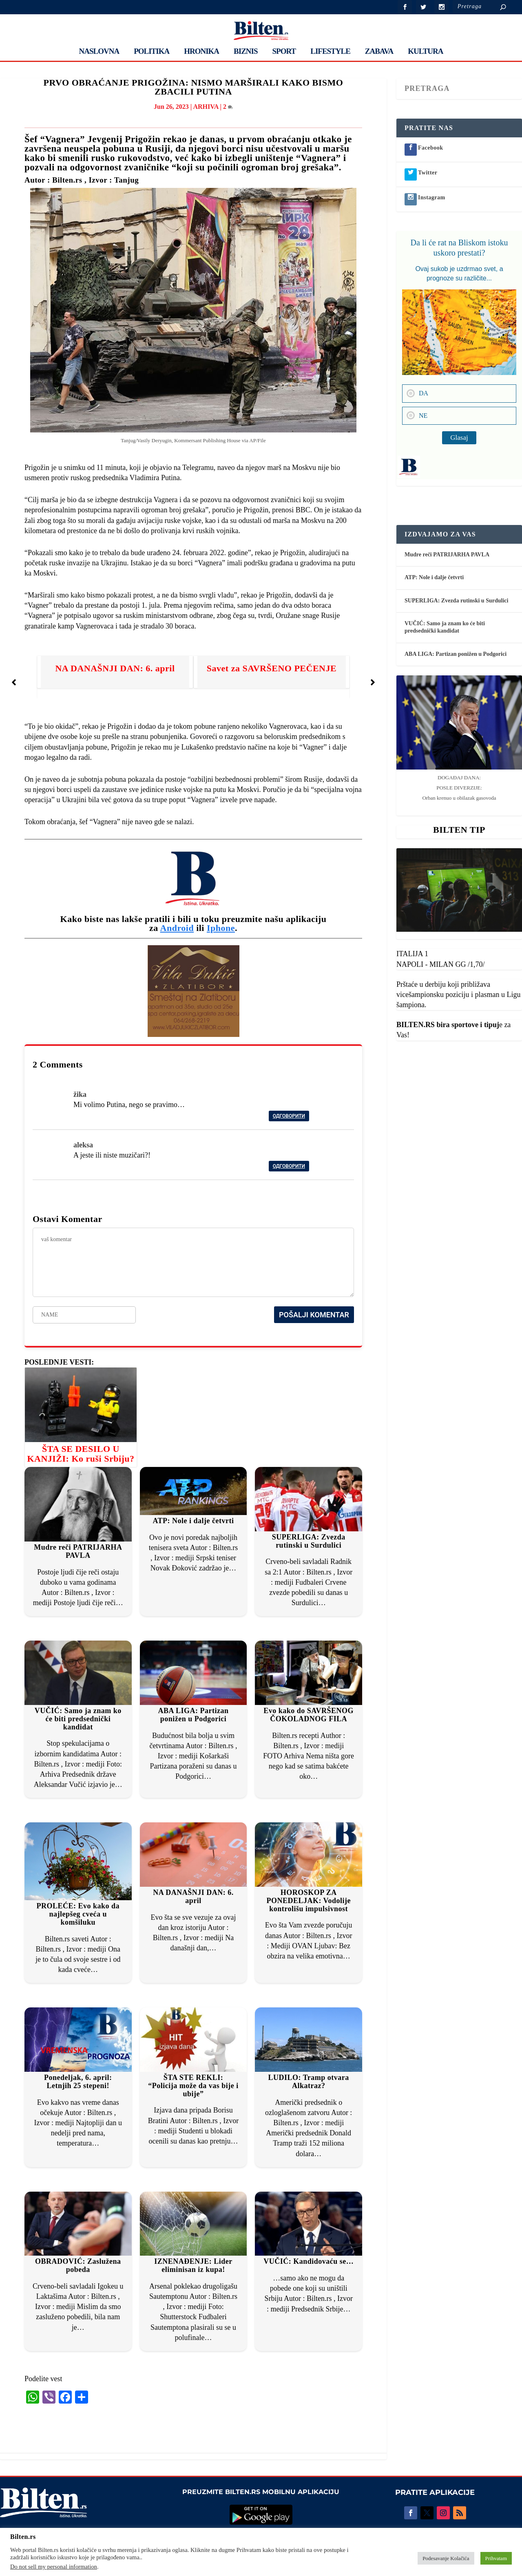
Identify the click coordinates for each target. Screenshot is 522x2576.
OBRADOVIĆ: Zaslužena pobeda (78, 2265)
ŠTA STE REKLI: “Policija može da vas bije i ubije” (193, 2085)
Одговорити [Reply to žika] (289, 1116)
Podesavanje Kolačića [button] (445, 2558)
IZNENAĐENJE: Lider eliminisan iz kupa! (193, 2265)
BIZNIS (245, 51)
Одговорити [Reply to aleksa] (289, 1166)
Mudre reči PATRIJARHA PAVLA (78, 1551)
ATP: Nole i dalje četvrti (193, 1521)
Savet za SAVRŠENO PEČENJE (271, 668)
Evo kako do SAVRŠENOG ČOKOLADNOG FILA (308, 1715)
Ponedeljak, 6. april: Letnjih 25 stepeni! (78, 2081)
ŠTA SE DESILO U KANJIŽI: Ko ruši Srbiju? (80, 1454)
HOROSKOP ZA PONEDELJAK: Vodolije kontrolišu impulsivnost (308, 1900)
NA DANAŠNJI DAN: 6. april (115, 668)
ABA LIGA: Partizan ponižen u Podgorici (193, 1715)
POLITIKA (151, 51)
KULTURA (425, 51)
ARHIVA (205, 106)
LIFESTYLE (330, 51)
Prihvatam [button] (496, 2558)
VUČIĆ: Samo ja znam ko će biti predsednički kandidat (78, 1719)
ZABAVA (379, 51)
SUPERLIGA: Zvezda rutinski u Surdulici (308, 1541)
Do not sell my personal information (53, 2566)
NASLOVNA (99, 51)
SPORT (284, 51)
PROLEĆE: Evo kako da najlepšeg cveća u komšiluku (78, 1914)
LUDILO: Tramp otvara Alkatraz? (308, 2081)
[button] (14, 682)
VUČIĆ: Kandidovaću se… (308, 2261)
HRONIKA (201, 51)
